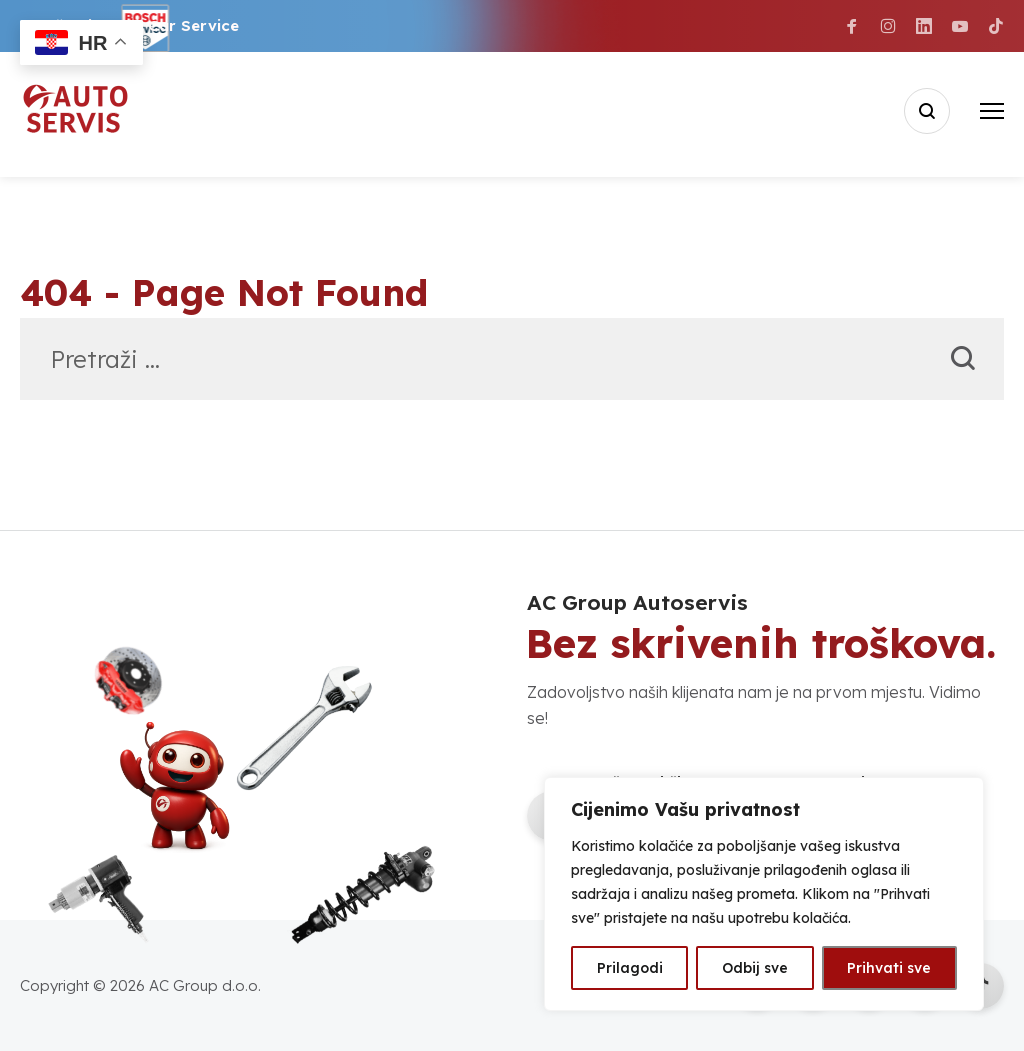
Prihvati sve (889, 968)
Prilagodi (630, 968)
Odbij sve (755, 968)
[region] (764, 894)
